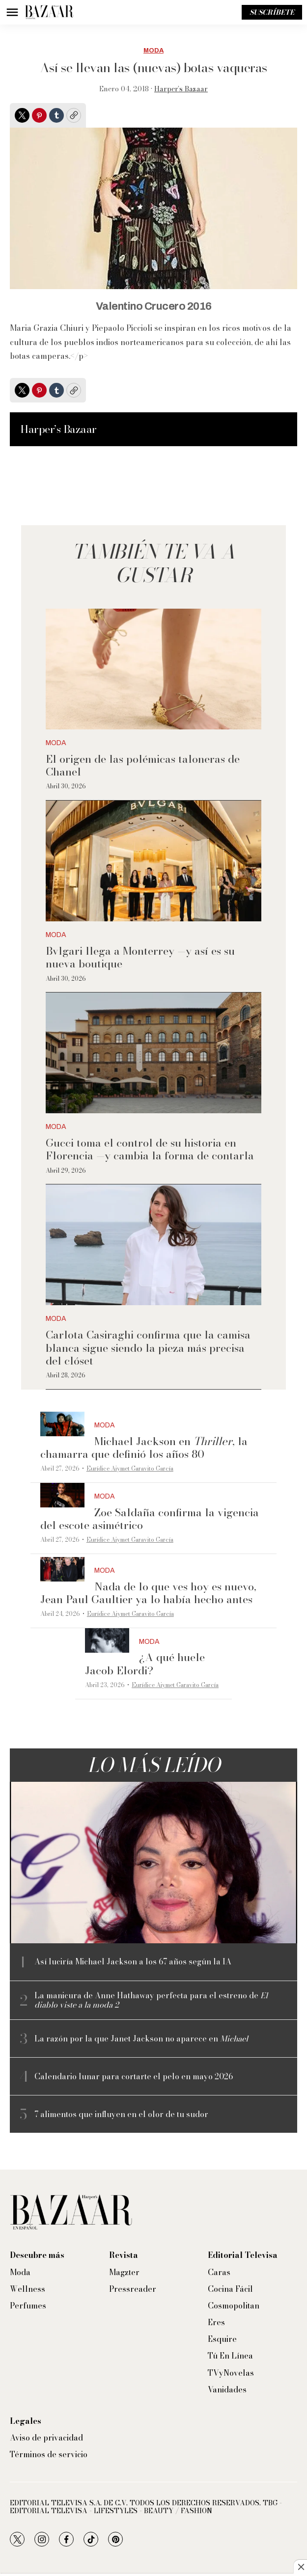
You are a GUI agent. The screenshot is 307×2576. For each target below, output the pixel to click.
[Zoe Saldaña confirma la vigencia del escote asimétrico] (62, 1495)
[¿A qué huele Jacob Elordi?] (107, 1640)
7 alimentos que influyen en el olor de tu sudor (121, 2114)
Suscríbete (272, 12)
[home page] (49, 12)
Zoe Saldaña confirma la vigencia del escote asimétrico (149, 1518)
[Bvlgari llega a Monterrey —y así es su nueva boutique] (153, 861)
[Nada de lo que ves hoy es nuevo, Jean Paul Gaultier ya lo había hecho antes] (62, 1569)
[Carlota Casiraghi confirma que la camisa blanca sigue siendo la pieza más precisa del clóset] (153, 1244)
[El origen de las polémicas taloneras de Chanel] (153, 669)
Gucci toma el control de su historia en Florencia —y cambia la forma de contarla (150, 1149)
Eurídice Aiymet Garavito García (129, 1468)
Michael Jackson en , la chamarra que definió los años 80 (144, 1447)
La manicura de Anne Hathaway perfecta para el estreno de (151, 2000)
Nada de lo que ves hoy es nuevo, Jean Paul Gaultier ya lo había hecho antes (148, 1593)
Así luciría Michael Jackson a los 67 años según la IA (132, 1961)
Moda (153, 50)
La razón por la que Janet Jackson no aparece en (141, 2038)
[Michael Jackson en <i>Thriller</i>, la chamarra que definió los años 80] (62, 1424)
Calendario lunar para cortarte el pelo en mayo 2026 (133, 2076)
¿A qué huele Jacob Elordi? (145, 1663)
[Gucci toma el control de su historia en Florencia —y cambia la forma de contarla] (153, 1053)
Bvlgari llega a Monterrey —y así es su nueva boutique (140, 957)
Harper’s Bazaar (181, 88)
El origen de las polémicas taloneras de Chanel (143, 765)
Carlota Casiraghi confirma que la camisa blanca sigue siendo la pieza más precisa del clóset (148, 1347)
